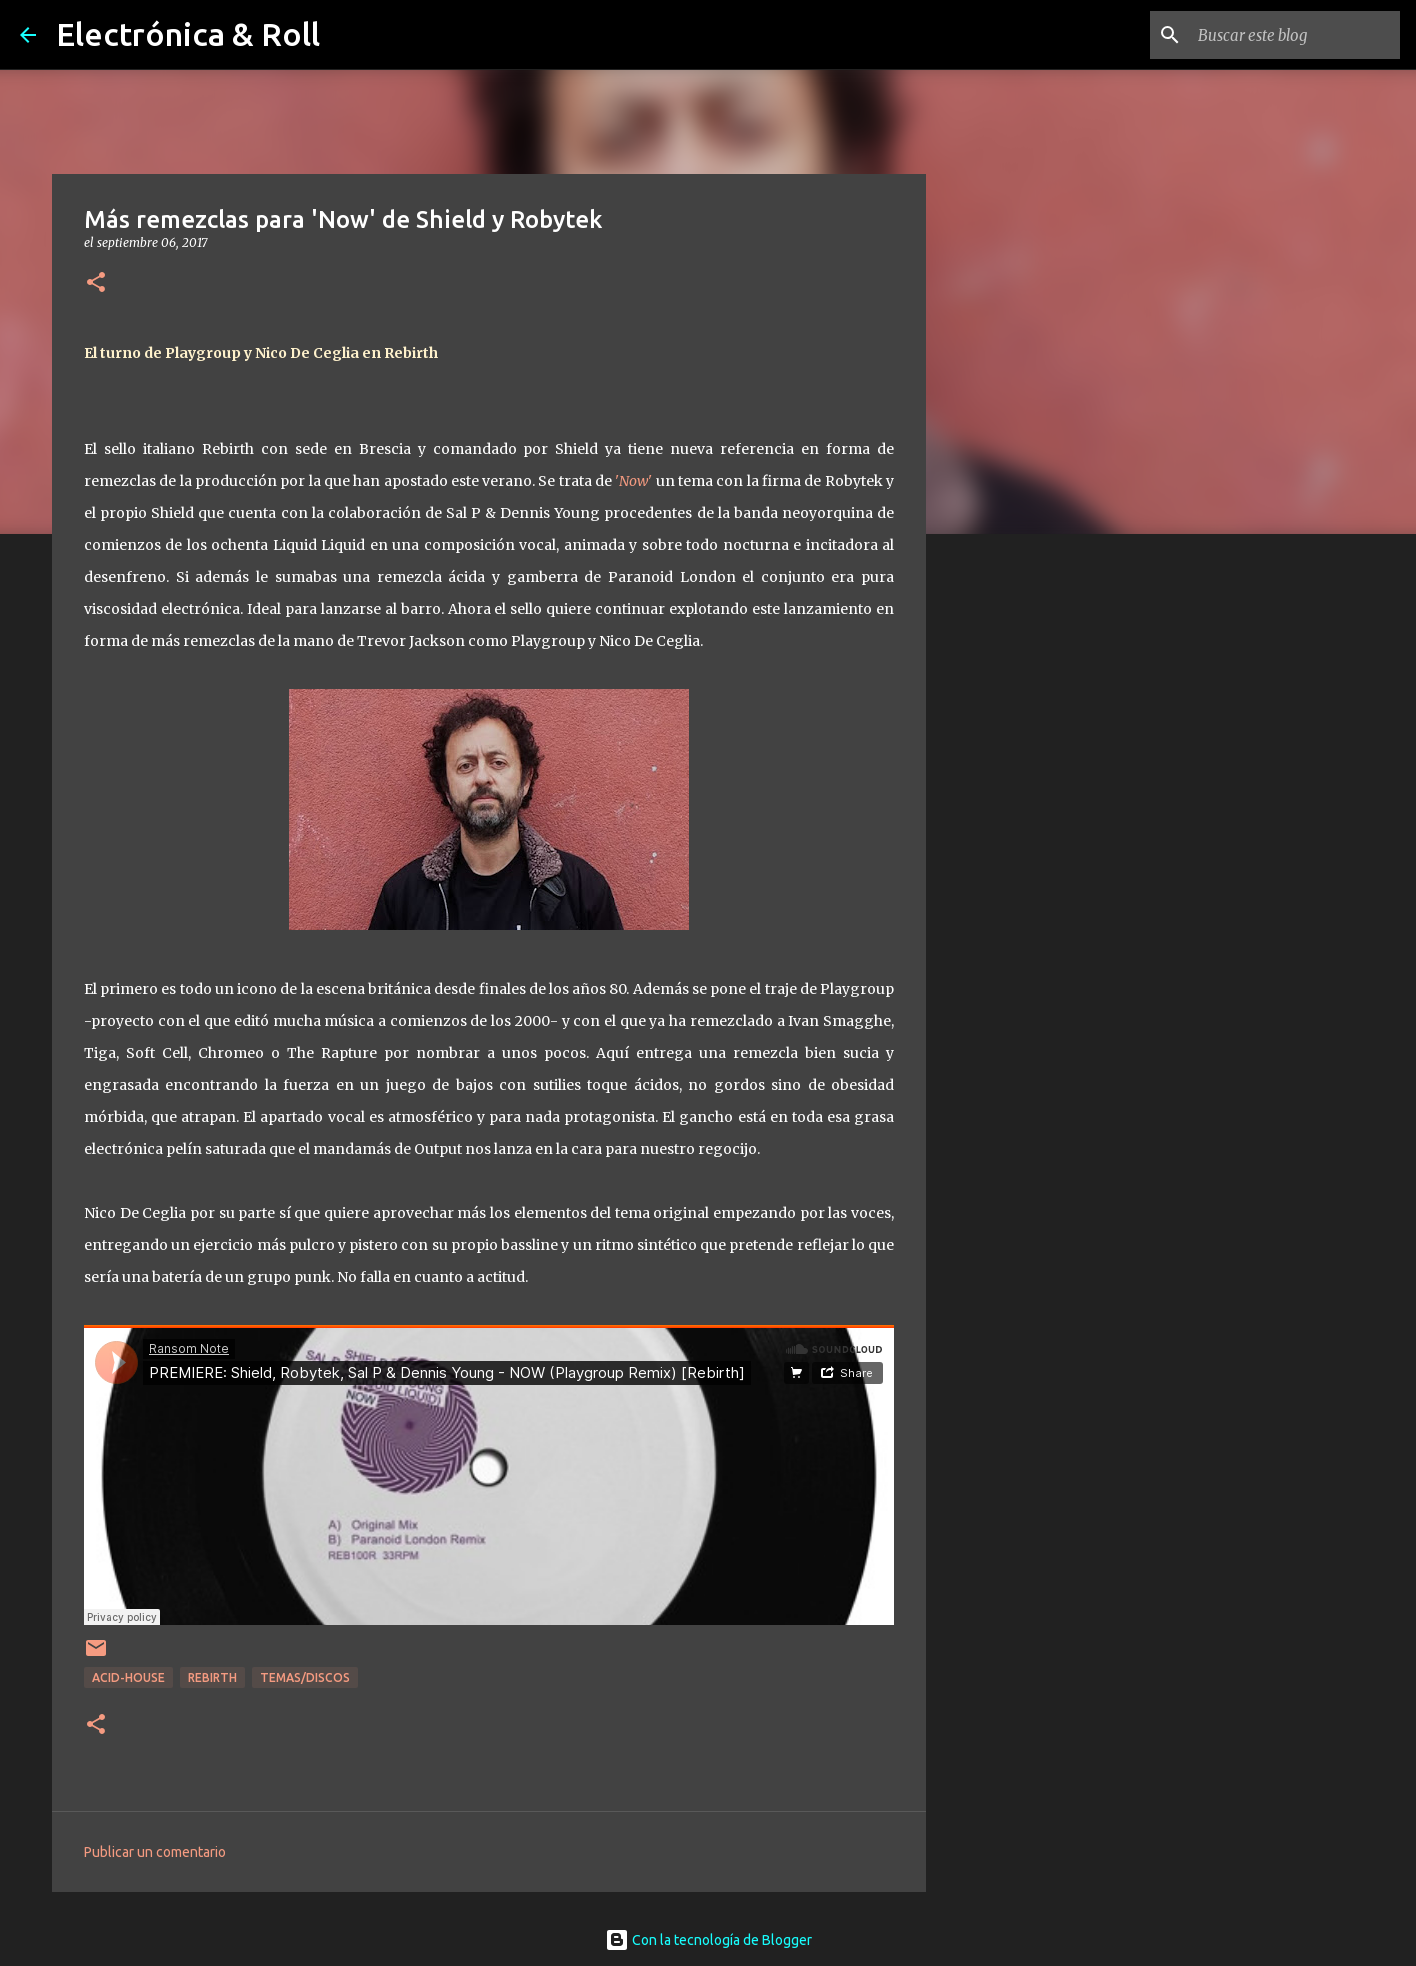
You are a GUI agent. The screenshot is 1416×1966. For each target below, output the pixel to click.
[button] (96, 283)
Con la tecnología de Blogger (708, 1940)
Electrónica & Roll (188, 34)
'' (632, 481)
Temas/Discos (305, 1677)
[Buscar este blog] (1295, 35)
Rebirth (212, 1677)
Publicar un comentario (155, 1852)
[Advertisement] (1028, 864)
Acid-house (128, 1677)
